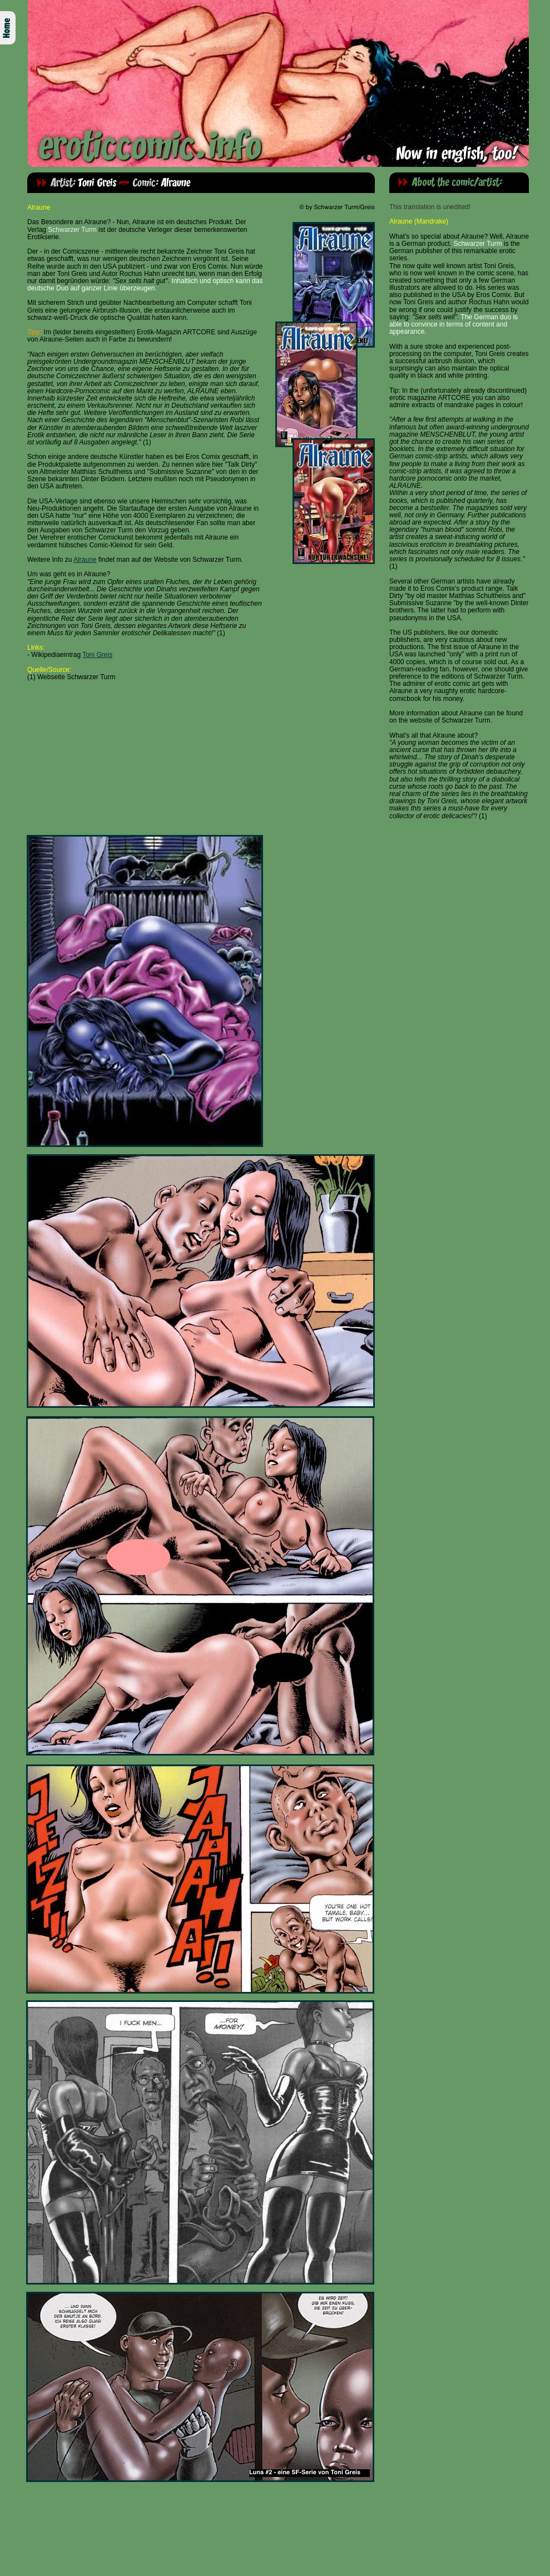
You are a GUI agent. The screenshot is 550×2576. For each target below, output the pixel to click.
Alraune (84, 559)
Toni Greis (97, 655)
